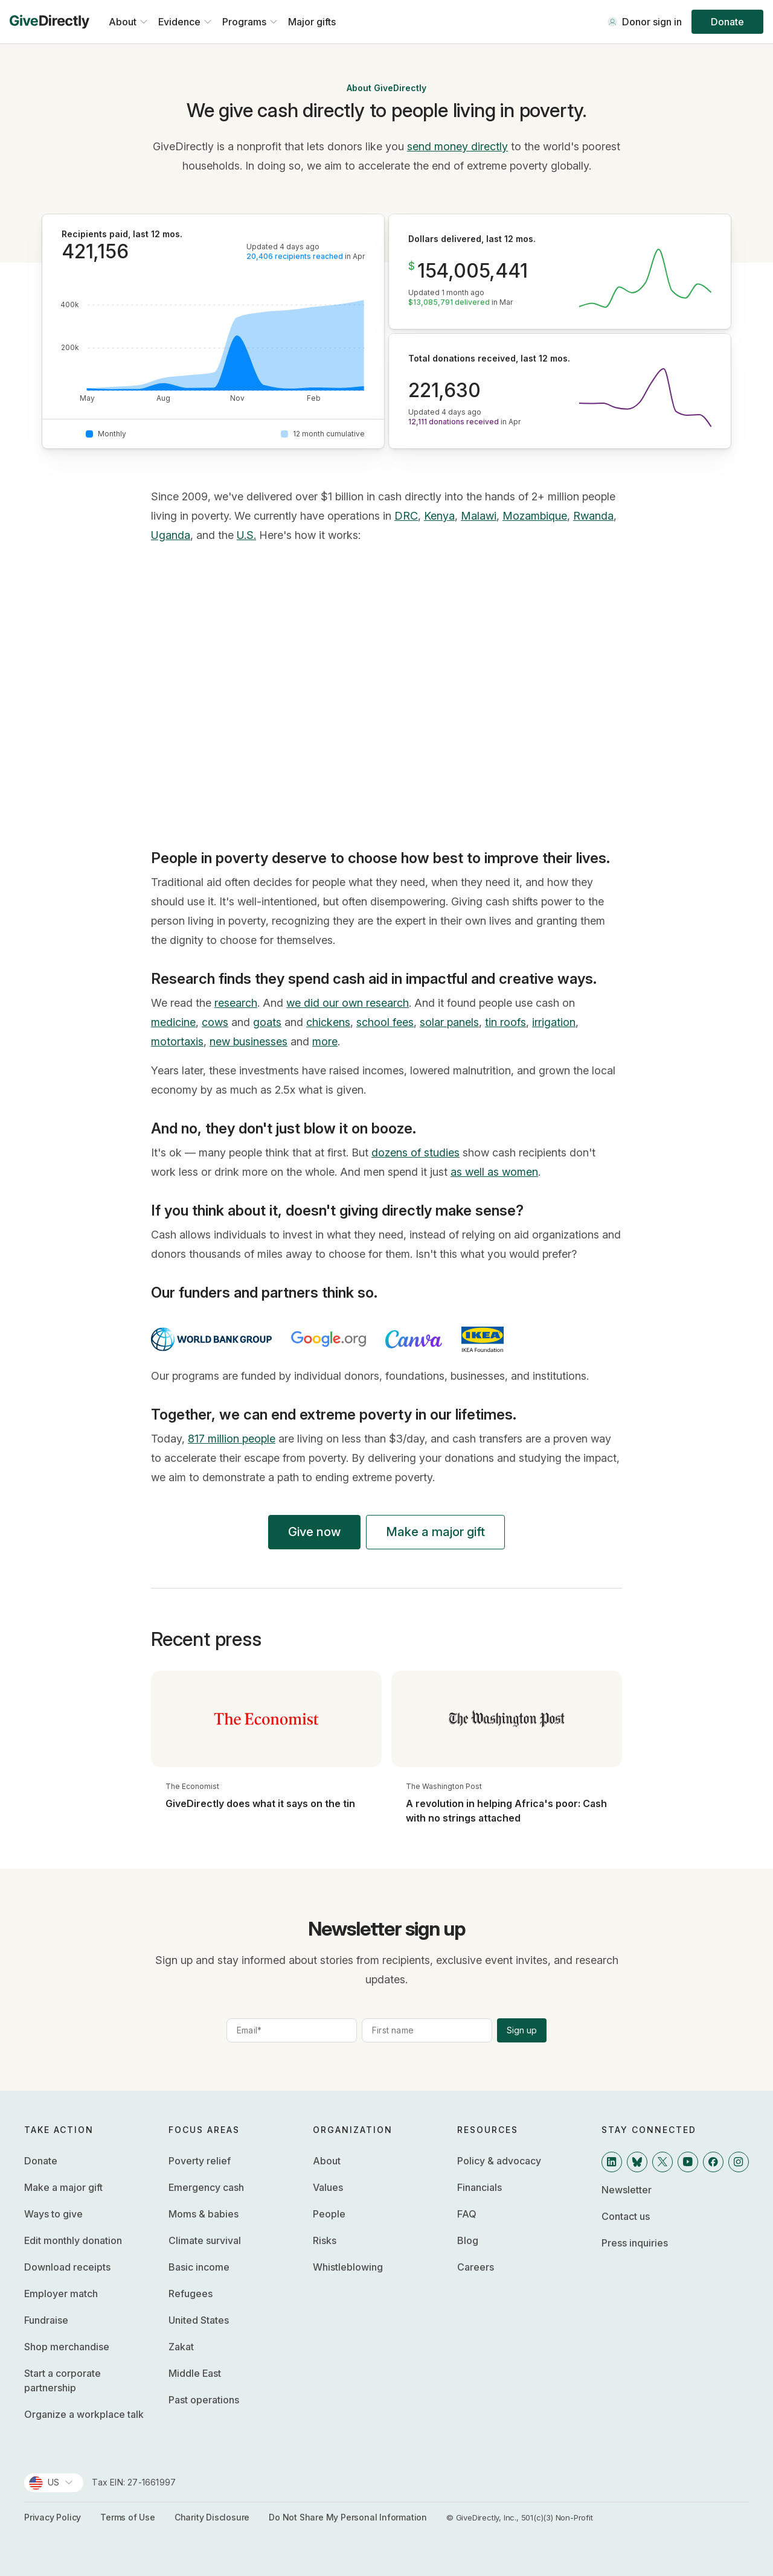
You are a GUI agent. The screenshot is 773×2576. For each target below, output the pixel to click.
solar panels (449, 1022)
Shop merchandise (66, 2347)
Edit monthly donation (73, 2240)
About (327, 2161)
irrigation (554, 1022)
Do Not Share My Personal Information (348, 2517)
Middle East (194, 2373)
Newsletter (626, 2190)
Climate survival (204, 2240)
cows (215, 1022)
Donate (727, 22)
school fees (385, 1022)
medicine (173, 1022)
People (329, 2214)
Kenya (439, 515)
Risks (324, 2240)
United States (198, 2320)
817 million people (231, 1438)
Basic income (198, 2267)
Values (328, 2187)
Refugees (190, 2293)
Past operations (203, 2400)
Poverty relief (199, 2161)
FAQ (466, 2214)
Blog (467, 2240)
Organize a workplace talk (84, 2414)
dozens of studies (415, 1152)
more (325, 1041)
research (235, 1002)
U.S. (246, 535)
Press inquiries (634, 2243)
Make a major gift (435, 1531)
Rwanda (593, 515)
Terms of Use (127, 2517)
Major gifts (312, 22)
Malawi (478, 515)
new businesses (248, 1041)
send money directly (457, 146)
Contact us (625, 2216)
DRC (406, 515)
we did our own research (347, 1002)
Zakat (181, 2347)
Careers (475, 2267)
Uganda (170, 535)
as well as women (494, 1171)
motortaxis (177, 1041)
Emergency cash (206, 2187)
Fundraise (46, 2320)
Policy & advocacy (499, 2161)
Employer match (61, 2293)
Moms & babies (203, 2214)
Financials (479, 2187)
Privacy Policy (52, 2517)
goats (267, 1022)
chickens (328, 1022)
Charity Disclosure (212, 2517)
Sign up (522, 2030)
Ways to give (53, 2214)
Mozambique (534, 515)
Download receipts (67, 2267)
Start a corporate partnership (62, 2380)
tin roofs (505, 1022)
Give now (314, 1531)
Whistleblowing (348, 2267)
